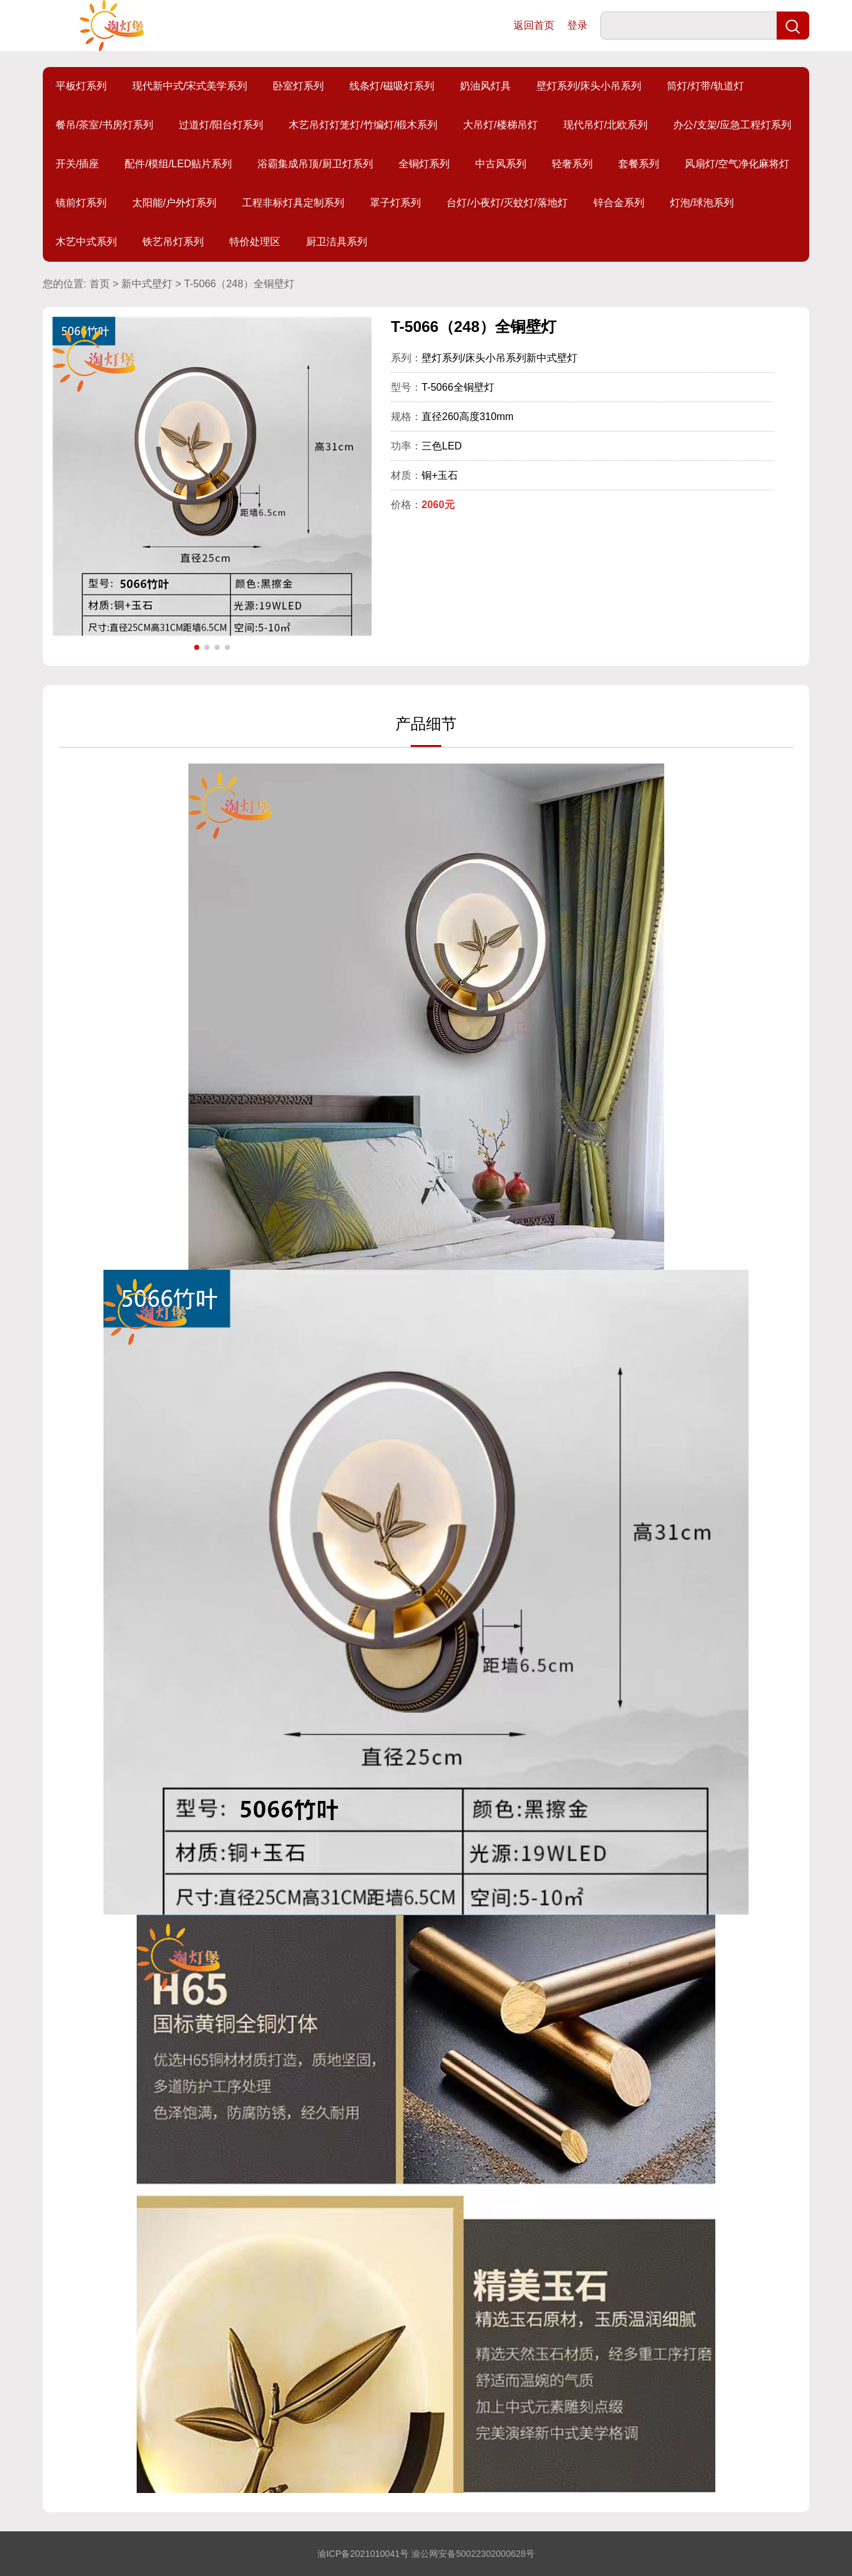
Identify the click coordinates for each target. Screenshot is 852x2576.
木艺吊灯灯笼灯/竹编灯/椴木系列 (363, 124)
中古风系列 (500, 163)
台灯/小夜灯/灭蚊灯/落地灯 (506, 202)
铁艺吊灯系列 (173, 241)
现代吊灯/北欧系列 (605, 124)
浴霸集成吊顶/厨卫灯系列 (314, 163)
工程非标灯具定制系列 (293, 202)
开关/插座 (77, 163)
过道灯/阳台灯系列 (221, 124)
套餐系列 (638, 163)
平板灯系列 (81, 85)
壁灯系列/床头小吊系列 (588, 85)
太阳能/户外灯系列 (174, 202)
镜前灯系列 (81, 202)
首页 (99, 283)
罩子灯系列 (395, 202)
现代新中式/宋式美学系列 (189, 85)
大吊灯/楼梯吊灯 (500, 124)
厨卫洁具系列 (336, 241)
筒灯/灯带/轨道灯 (705, 85)
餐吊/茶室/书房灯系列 (104, 124)
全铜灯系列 (424, 163)
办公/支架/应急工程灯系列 (732, 124)
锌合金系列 (618, 202)
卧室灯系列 (298, 85)
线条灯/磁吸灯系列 (391, 85)
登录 (577, 25)
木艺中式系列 (86, 241)
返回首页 (533, 25)
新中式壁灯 (146, 283)
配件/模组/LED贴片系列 (178, 163)
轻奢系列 (572, 163)
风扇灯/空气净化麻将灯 (737, 163)
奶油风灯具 (485, 85)
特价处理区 (254, 241)
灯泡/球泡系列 (702, 202)
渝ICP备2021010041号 (363, 2554)
